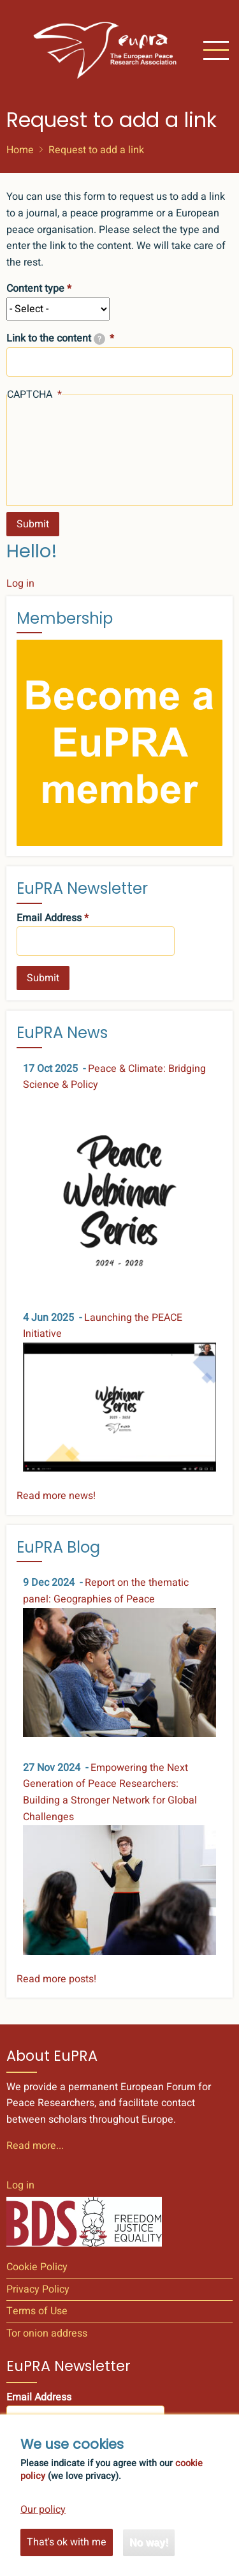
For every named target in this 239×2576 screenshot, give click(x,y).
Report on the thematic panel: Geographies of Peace (106, 1591)
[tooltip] (99, 339)
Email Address (49, 918)
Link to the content (55, 338)
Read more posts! (56, 1979)
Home (20, 150)
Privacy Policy (37, 2289)
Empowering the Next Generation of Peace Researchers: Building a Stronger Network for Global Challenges (110, 1792)
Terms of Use (37, 2311)
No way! (148, 2554)
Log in (20, 583)
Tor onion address (46, 2333)
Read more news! (56, 1495)
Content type (35, 288)
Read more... (35, 2145)
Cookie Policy (37, 2267)
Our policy (43, 2521)
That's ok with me (66, 2554)
